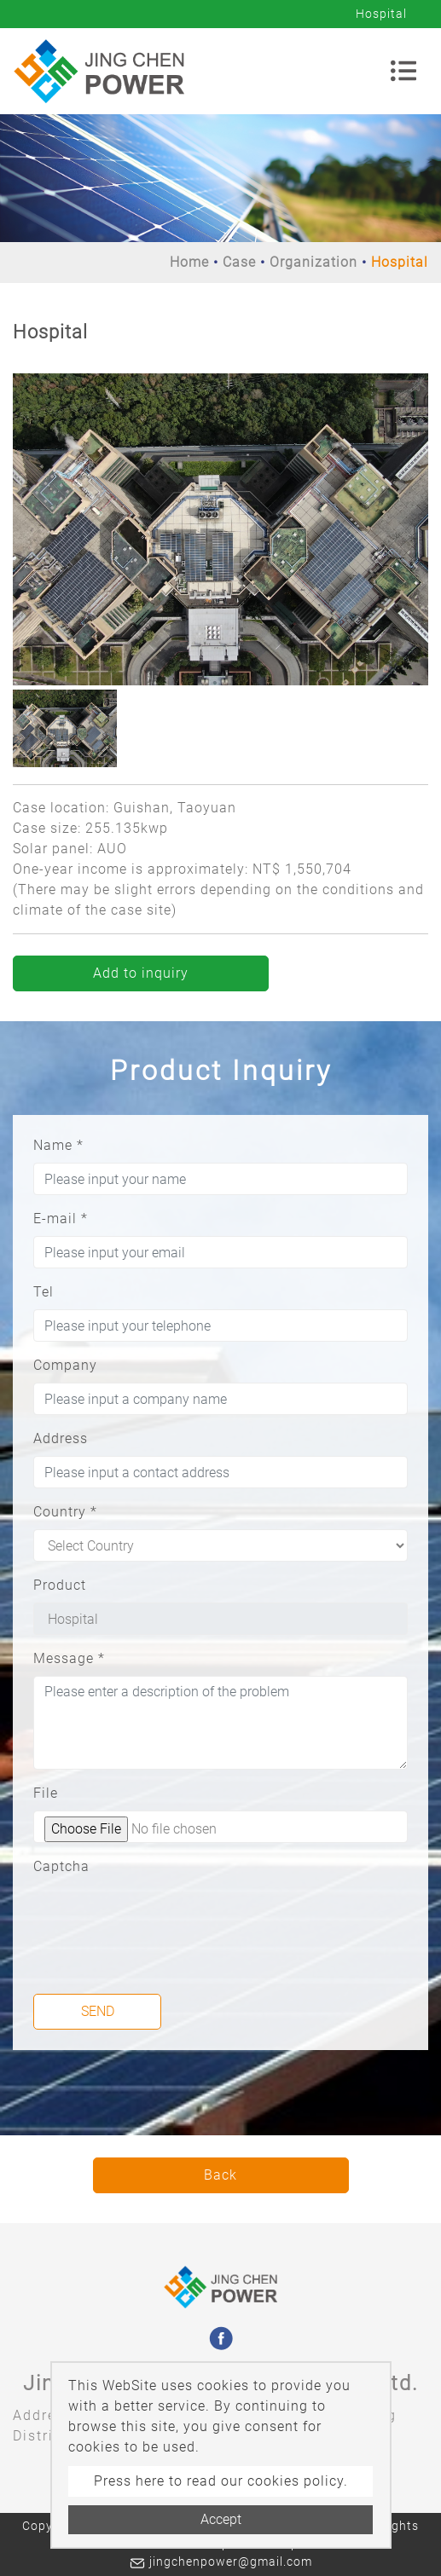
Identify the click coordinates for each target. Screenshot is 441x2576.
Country (65, 1512)
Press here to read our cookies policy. (221, 2481)
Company (65, 1365)
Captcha (61, 1866)
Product (59, 1585)
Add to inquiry (141, 973)
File (45, 1793)
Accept (220, 2519)
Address (60, 1438)
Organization (313, 262)
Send (97, 2011)
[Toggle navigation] (403, 71)
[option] (220, 528)
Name (58, 1145)
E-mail (60, 1218)
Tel (43, 1292)
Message (69, 1658)
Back (220, 2175)
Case (239, 262)
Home (189, 262)
